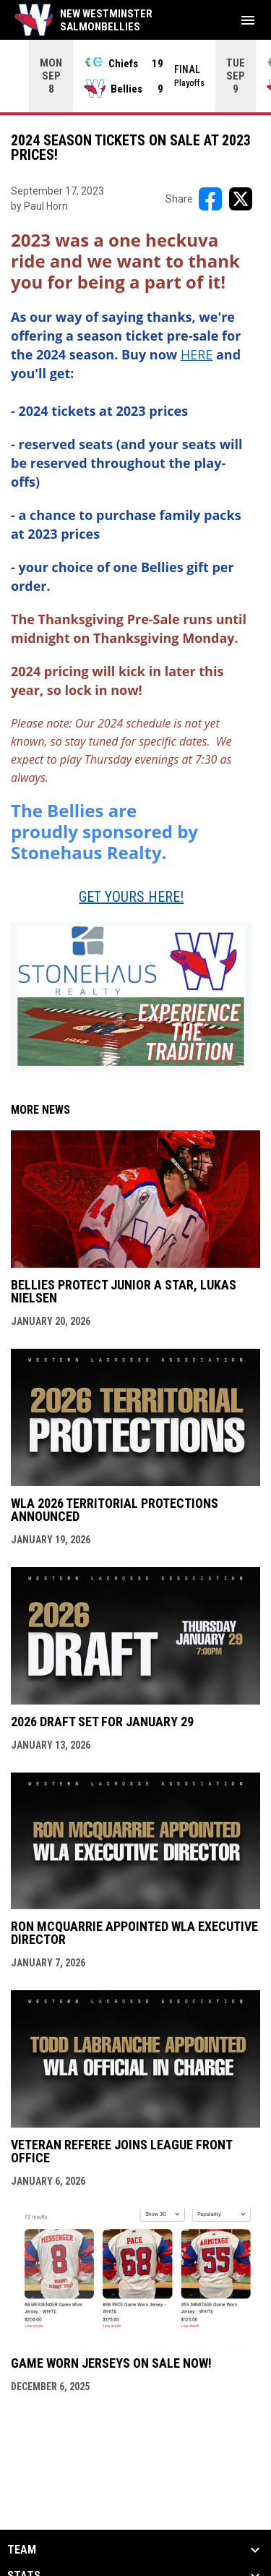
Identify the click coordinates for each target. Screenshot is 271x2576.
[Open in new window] (196, 353)
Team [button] (21, 2549)
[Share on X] (240, 198)
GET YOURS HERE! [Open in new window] (131, 896)
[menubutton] (248, 20)
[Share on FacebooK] (210, 198)
